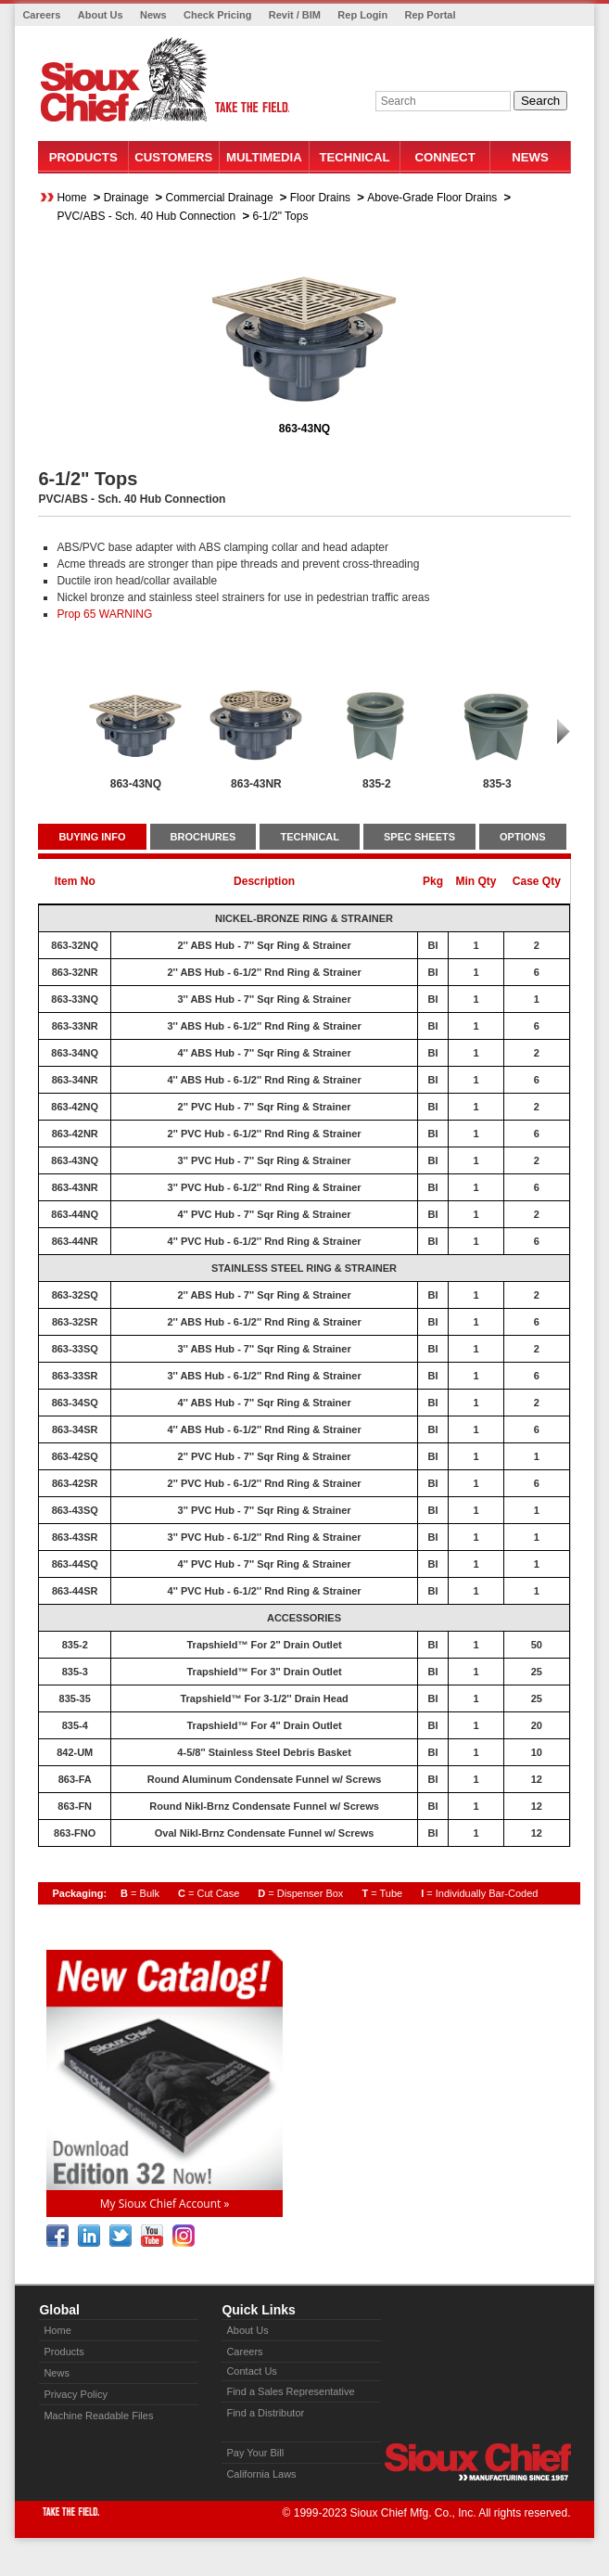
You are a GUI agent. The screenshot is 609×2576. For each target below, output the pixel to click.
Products (83, 157)
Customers (173, 157)
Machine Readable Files (98, 2415)
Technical (354, 157)
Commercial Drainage (219, 197)
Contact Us (251, 2371)
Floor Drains (320, 197)
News (153, 14)
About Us (100, 14)
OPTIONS (523, 836)
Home (71, 197)
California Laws (261, 2474)
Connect (444, 157)
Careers (41, 14)
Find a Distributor (265, 2412)
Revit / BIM (295, 14)
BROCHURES (203, 836)
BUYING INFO (91, 836)
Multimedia (264, 157)
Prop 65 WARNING (104, 614)
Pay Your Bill (255, 2452)
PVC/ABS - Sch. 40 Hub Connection (146, 216)
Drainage (126, 197)
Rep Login (362, 14)
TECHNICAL (309, 836)
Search (540, 101)
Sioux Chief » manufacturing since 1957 (477, 2461)
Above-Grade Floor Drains (432, 197)
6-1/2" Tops (280, 216)
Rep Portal (429, 14)
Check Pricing (217, 14)
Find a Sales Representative (290, 2391)
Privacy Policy (75, 2394)
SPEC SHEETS (419, 836)
